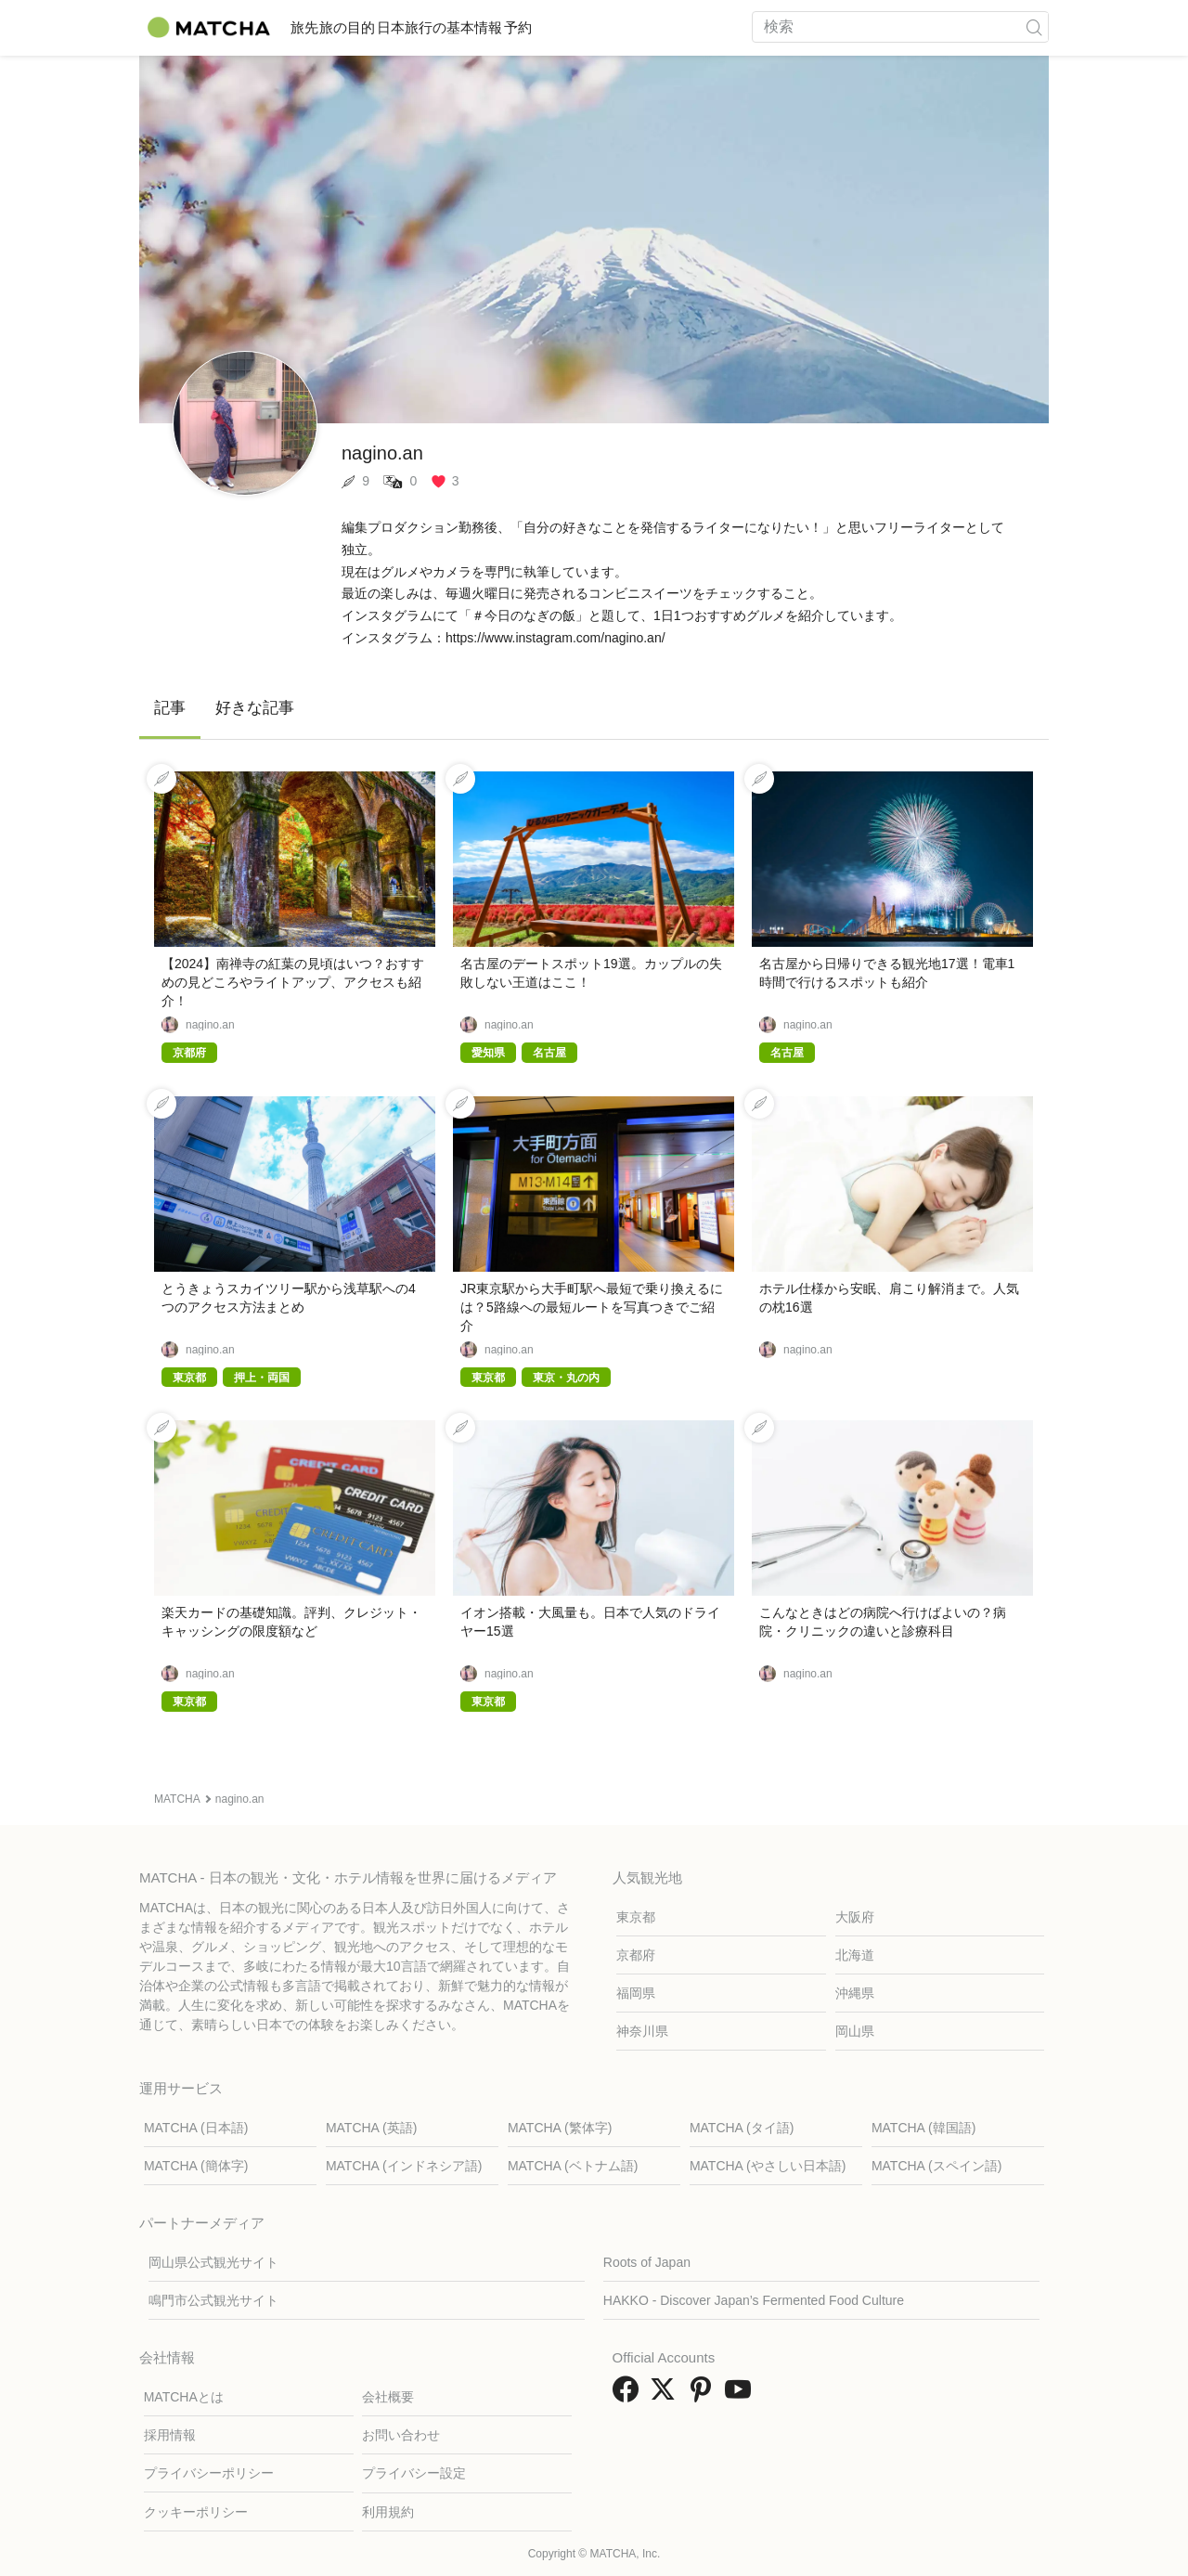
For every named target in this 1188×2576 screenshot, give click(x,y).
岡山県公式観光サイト (213, 2262)
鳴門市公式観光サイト (213, 2300)
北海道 (854, 1955)
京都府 (635, 1955)
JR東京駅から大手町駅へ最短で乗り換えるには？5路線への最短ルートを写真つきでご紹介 (591, 1307)
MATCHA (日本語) (196, 2127)
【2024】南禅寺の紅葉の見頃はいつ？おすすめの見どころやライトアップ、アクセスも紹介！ (292, 982)
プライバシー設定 (414, 2473)
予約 (616, 27)
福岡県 (635, 1993)
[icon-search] (1034, 27)
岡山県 (854, 2031)
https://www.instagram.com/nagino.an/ (555, 637)
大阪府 (854, 1916)
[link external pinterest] (704, 2395)
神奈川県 (642, 2031)
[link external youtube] (741, 2395)
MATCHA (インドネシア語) (404, 2165)
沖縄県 (854, 1993)
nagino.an (210, 1024)
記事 (170, 708)
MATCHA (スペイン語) (937, 2165)
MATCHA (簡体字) (196, 2165)
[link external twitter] (666, 2395)
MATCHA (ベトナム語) (573, 2165)
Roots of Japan (647, 2262)
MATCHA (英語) (372, 2127)
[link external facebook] (629, 2395)
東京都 (635, 1916)
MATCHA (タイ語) (742, 2127)
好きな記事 (254, 708)
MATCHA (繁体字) (560, 2127)
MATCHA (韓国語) (924, 2127)
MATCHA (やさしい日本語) (768, 2165)
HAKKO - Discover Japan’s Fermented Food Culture (753, 2300)
